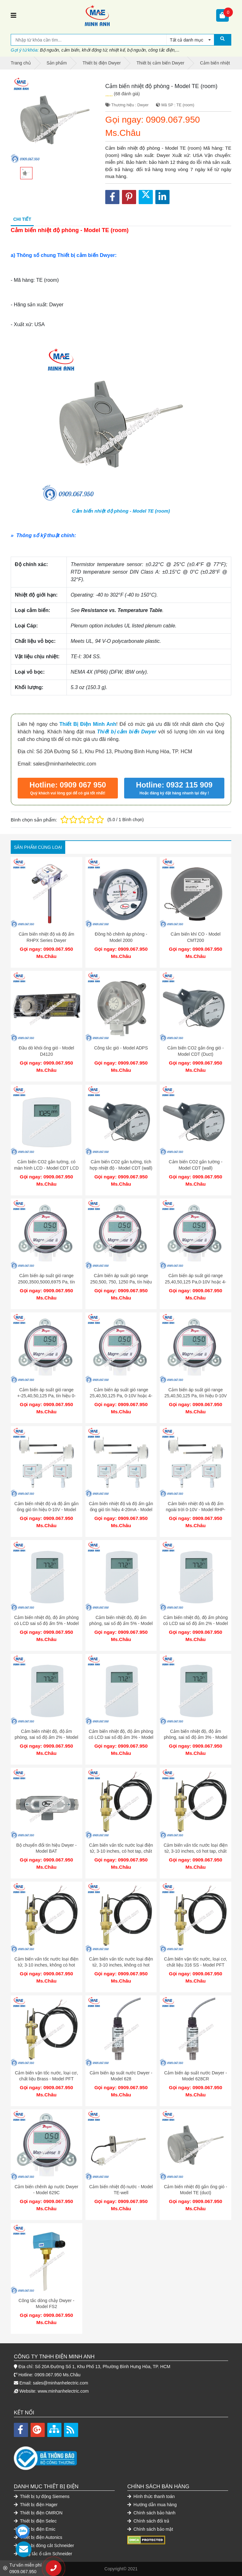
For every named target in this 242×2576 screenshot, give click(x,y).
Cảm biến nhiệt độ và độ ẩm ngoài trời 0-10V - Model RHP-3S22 (195, 1509)
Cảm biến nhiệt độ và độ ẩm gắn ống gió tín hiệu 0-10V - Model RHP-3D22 (46, 1509)
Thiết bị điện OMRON (38, 2512)
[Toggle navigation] (13, 15)
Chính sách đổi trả (148, 2520)
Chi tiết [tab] (22, 219)
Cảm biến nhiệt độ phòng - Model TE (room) (121, 511)
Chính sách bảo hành (151, 2512)
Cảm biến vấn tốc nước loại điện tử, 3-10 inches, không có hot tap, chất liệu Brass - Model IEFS (121, 1965)
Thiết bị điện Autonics (38, 2537)
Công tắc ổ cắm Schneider (43, 2553)
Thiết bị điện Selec (35, 2520)
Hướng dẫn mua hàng (152, 2504)
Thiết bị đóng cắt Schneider (44, 2545)
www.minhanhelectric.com (63, 2391)
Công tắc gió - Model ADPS (121, 1047)
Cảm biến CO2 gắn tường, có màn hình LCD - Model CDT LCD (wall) (46, 1168)
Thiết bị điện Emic (34, 2529)
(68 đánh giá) (127, 93)
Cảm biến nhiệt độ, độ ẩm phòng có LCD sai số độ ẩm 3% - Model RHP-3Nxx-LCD (121, 1737)
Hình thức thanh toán (151, 2496)
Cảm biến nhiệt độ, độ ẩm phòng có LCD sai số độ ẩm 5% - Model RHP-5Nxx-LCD (46, 1623)
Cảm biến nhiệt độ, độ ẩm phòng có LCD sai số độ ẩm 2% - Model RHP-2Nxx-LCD (195, 1623)
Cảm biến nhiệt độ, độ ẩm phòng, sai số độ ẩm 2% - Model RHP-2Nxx (46, 1737)
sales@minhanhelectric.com (60, 2382)
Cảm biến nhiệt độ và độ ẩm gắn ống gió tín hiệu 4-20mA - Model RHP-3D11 (121, 1509)
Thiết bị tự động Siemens (42, 2496)
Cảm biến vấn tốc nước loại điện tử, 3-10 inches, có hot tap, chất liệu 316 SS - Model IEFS (121, 1851)
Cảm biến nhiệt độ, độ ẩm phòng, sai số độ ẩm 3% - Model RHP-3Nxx (195, 1737)
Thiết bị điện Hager (36, 2504)
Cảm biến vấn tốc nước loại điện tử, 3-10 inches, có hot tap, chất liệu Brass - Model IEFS (196, 1851)
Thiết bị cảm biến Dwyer (126, 731)
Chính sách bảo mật (150, 2529)
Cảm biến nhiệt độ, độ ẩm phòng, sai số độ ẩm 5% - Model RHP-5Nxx (121, 1623)
